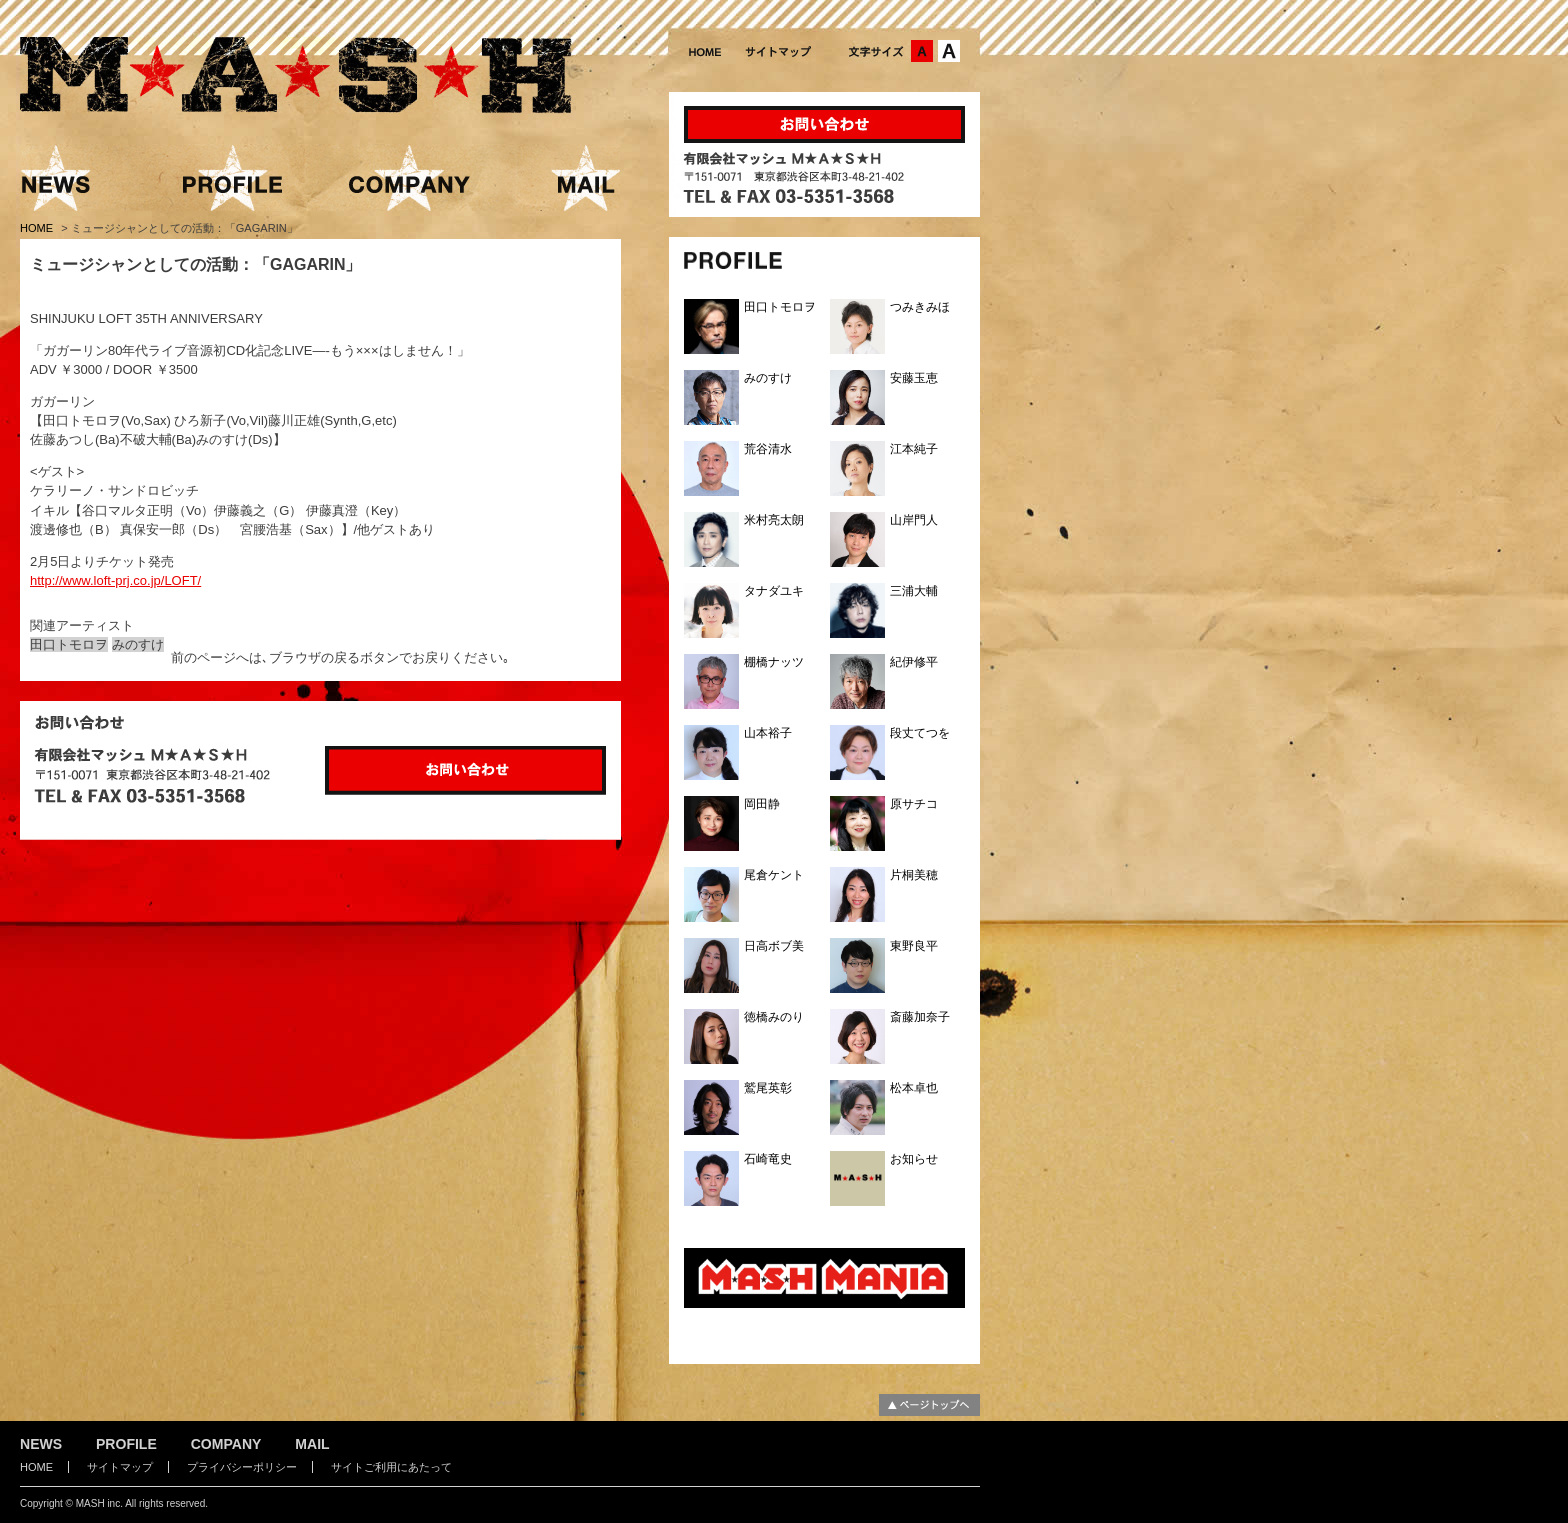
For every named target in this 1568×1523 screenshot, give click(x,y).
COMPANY (226, 1444)
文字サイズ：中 (922, 51)
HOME (38, 228)
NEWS (41, 1444)
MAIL (312, 1444)
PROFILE (126, 1444)
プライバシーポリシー (242, 1467)
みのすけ (138, 644)
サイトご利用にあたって (391, 1467)
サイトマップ (120, 1467)
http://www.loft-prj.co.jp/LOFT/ (115, 580)
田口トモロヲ (69, 644)
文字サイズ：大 (949, 51)
